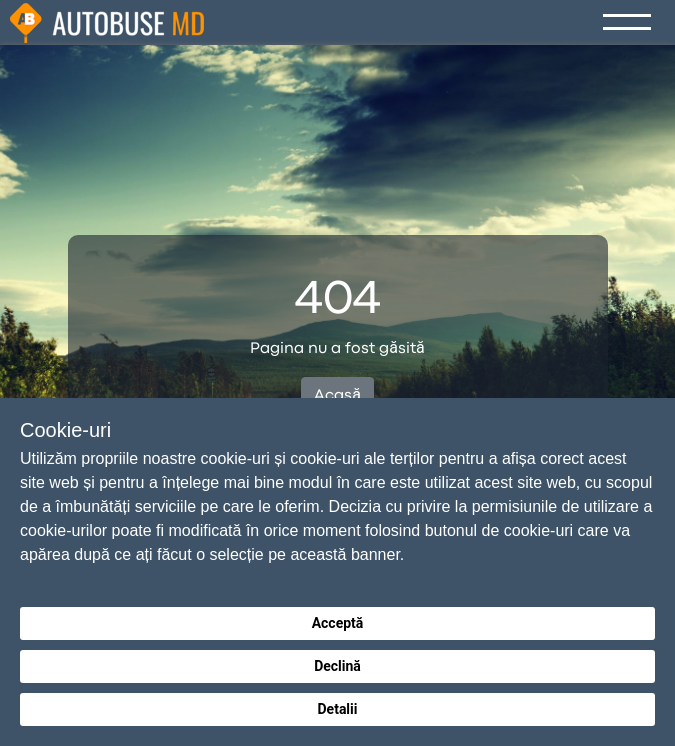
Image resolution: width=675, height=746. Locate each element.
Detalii (337, 709)
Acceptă (338, 623)
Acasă (337, 396)
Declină (337, 666)
